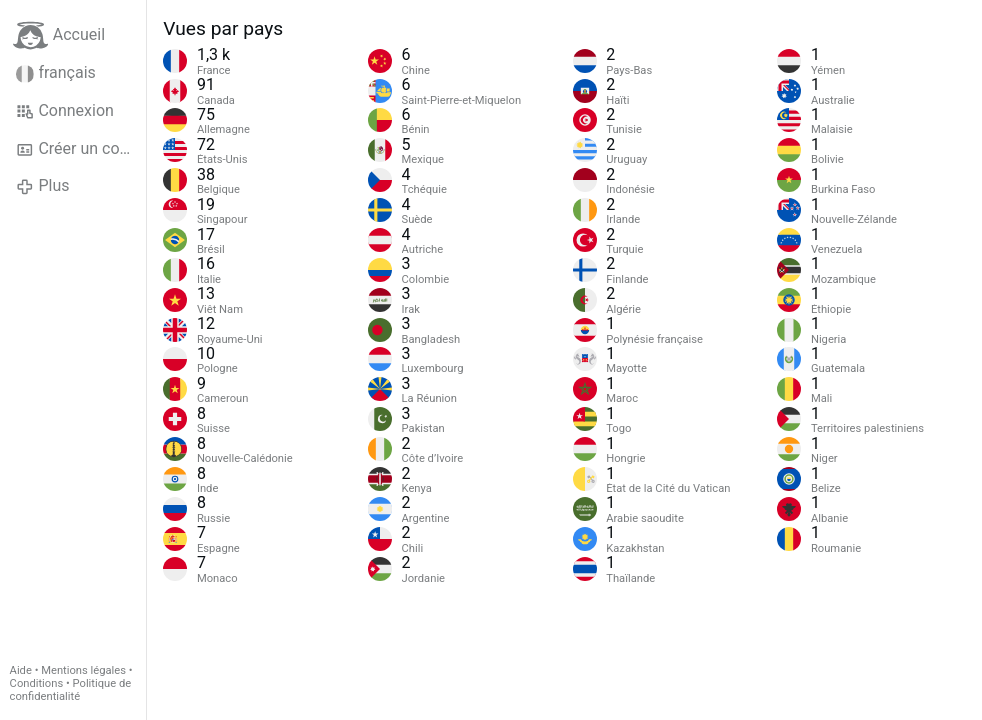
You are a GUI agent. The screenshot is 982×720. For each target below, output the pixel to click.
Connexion (65, 111)
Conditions (37, 683)
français (56, 73)
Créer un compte (81, 149)
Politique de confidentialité (71, 690)
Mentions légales (83, 670)
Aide (21, 670)
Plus (42, 186)
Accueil (59, 35)
